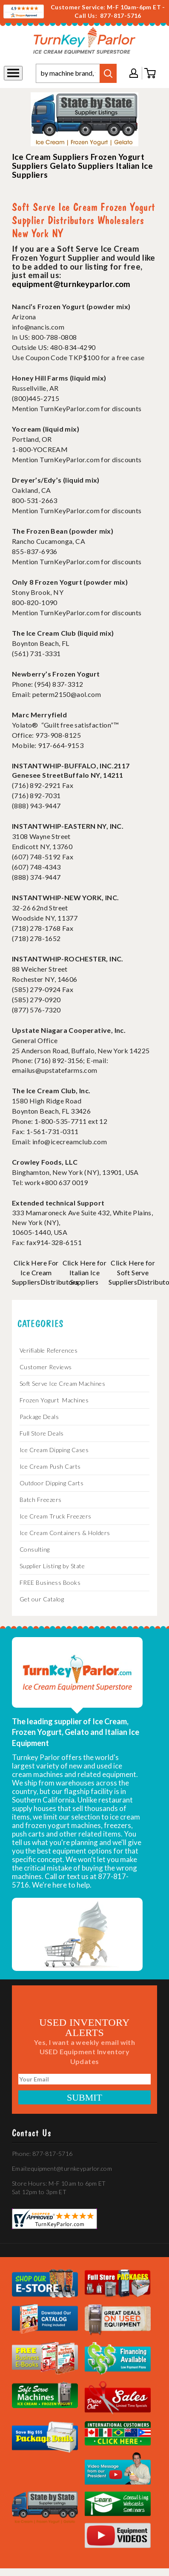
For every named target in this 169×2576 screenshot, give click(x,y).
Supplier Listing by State (52, 1565)
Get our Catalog (42, 1599)
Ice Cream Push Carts (50, 1466)
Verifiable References (49, 1350)
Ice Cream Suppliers (50, 157)
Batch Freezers (41, 1499)
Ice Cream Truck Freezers (56, 1516)
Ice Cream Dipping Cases (54, 1449)
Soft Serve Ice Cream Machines (63, 1383)
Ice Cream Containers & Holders (65, 1532)
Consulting (35, 1549)
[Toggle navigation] (13, 73)
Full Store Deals (42, 1433)
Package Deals (39, 1416)
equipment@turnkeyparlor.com (71, 284)
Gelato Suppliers (82, 166)
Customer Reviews (46, 1366)
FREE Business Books (50, 1582)
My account (133, 73)
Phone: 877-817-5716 (42, 2153)
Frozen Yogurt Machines (54, 1400)
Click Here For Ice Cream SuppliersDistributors (45, 1272)
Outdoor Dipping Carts (52, 1483)
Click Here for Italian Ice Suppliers (85, 1272)
